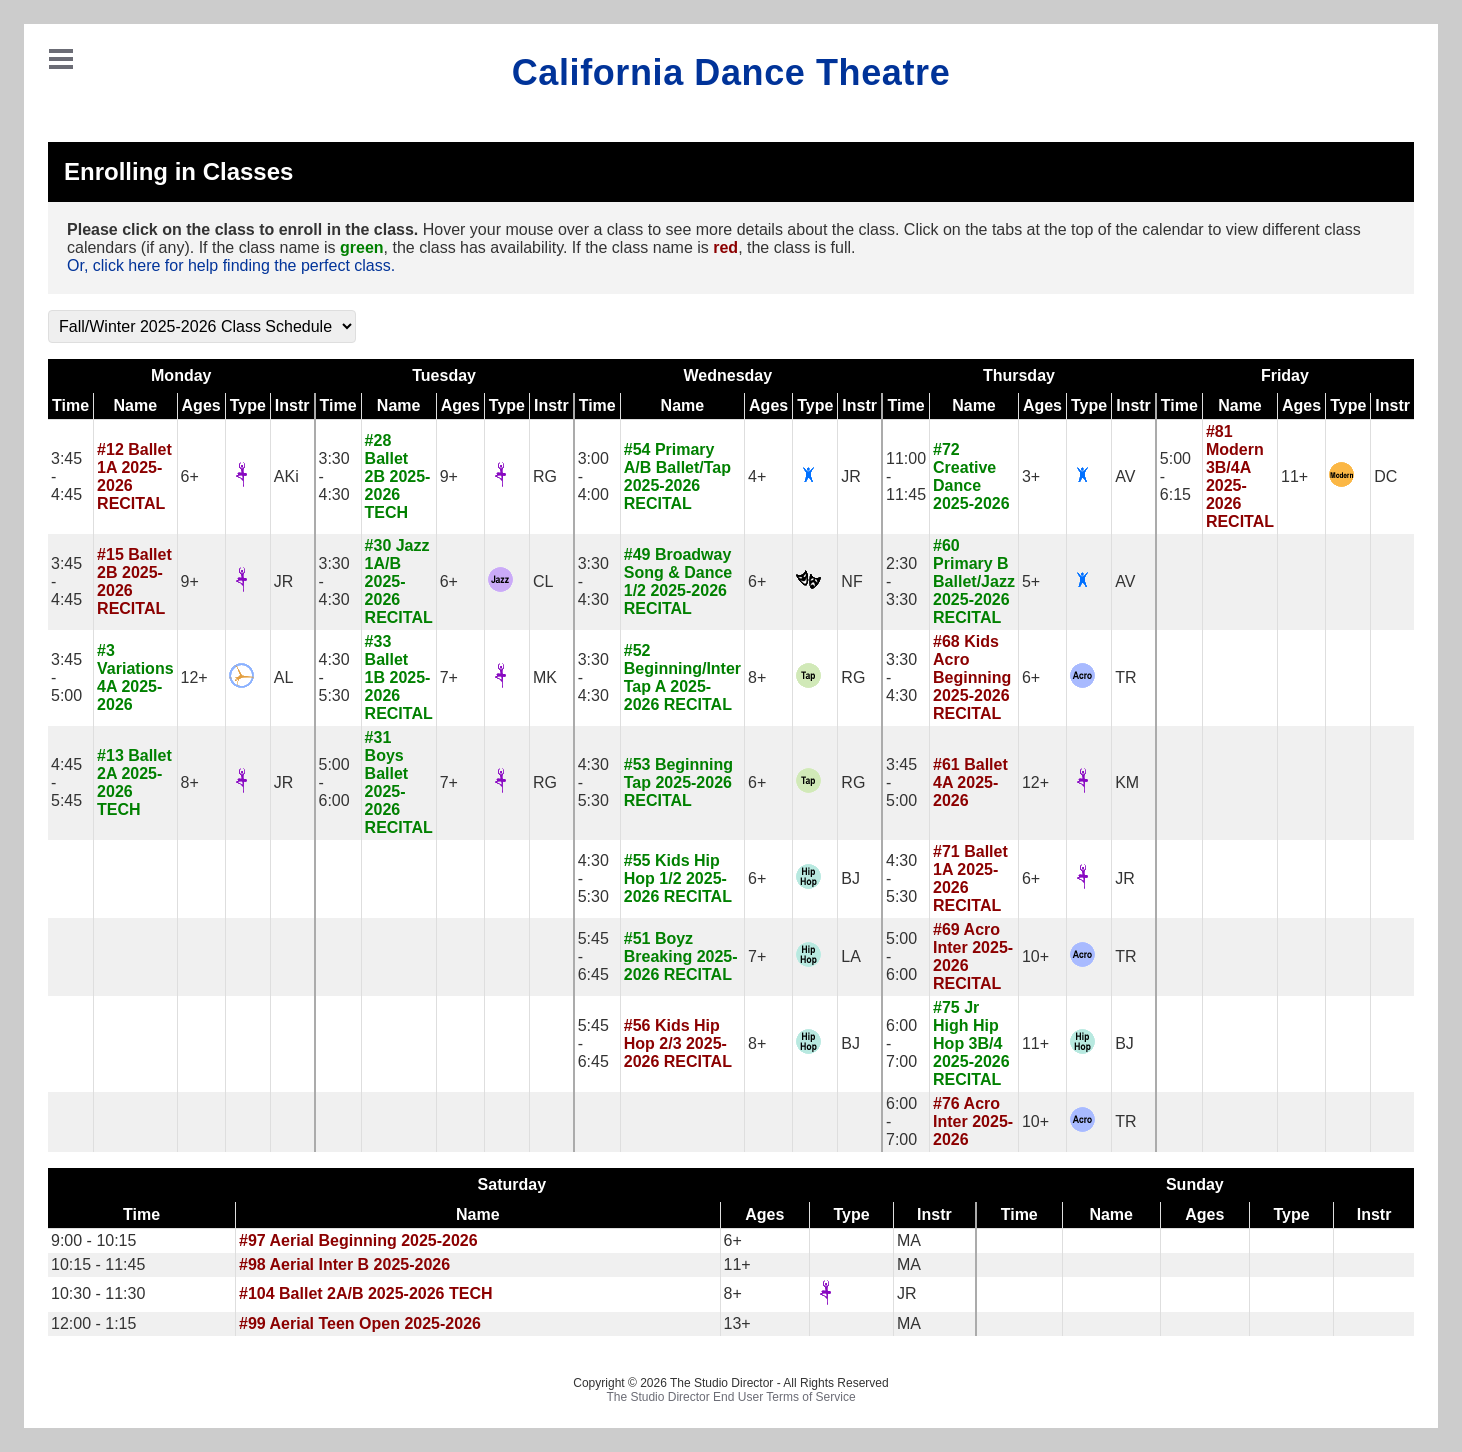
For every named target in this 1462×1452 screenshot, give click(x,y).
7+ (449, 677)
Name (136, 405)
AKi (286, 476)
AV (1125, 476)
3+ (1031, 476)
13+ (737, 1323)
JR (851, 476)
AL (284, 677)
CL (543, 581)
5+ (1031, 581)
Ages (201, 405)
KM (1127, 782)
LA (851, 956)
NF (851, 581)
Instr (292, 405)
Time (70, 405)
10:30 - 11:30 (98, 1293)
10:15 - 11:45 (98, 1264)
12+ (194, 677)
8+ (757, 677)
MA (909, 1240)
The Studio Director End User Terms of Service (730, 1397)
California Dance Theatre (731, 72)
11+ (1294, 476)
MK (545, 677)
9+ (449, 476)
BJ (850, 878)
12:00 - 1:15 (93, 1323)
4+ (757, 476)
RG (545, 476)
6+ (190, 476)
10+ (1035, 956)
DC (1385, 476)
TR (1125, 677)
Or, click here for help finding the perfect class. (231, 265)
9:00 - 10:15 (93, 1240)
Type (248, 405)
